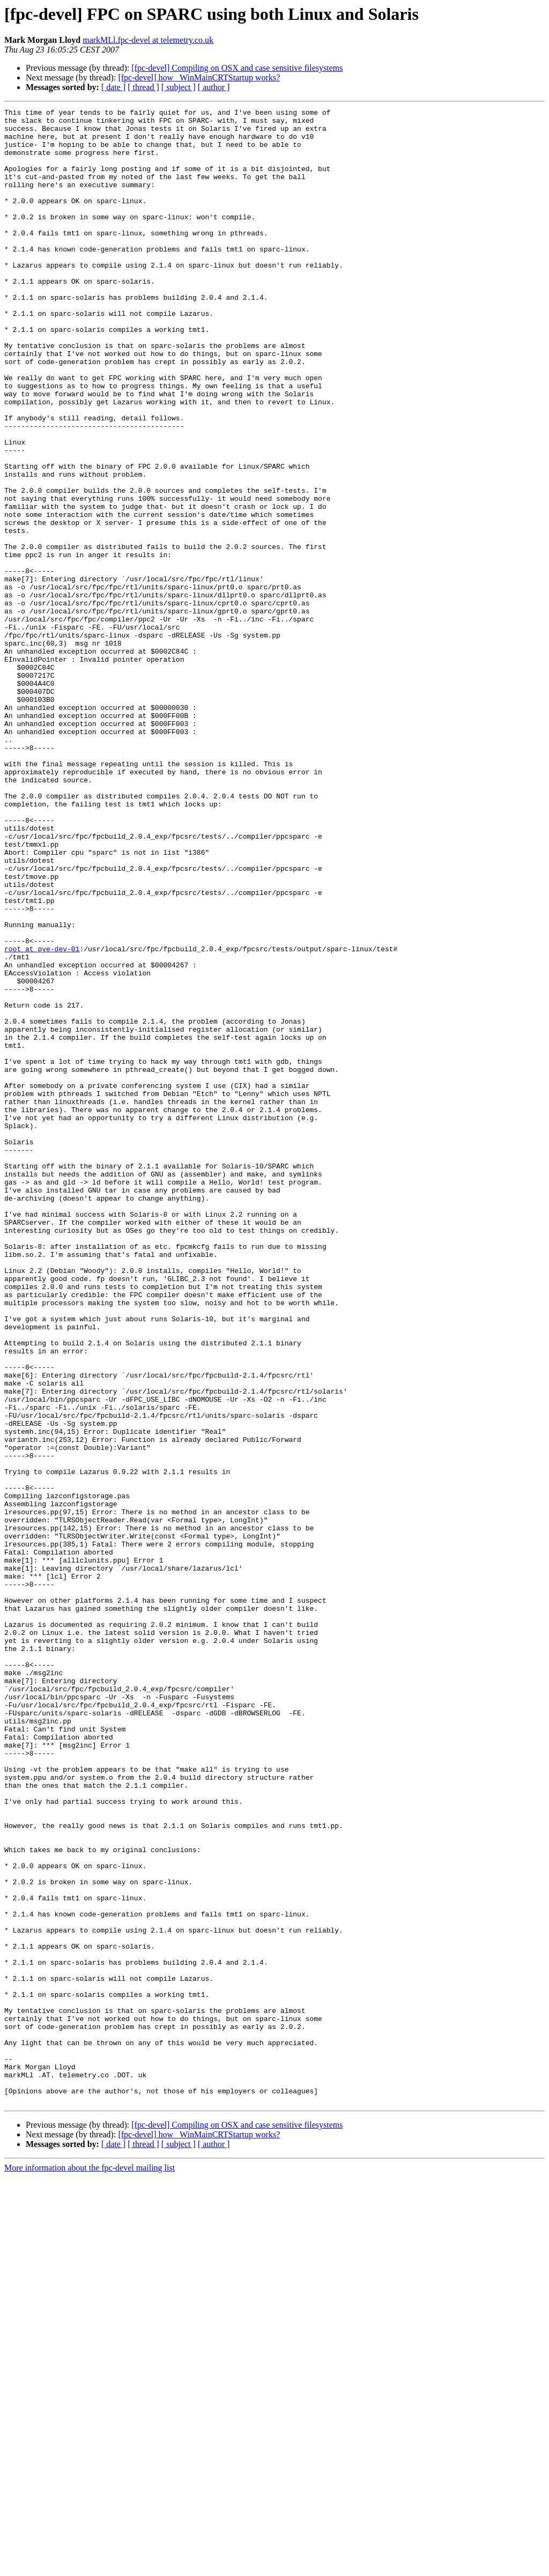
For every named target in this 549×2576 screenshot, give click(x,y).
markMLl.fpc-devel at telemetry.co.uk (148, 40)
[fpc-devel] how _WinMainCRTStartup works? (199, 77)
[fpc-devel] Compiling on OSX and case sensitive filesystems (237, 67)
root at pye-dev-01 (41, 1117)
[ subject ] (178, 87)
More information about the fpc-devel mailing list (89, 2566)
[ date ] (113, 87)
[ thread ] (143, 87)
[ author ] (214, 87)
